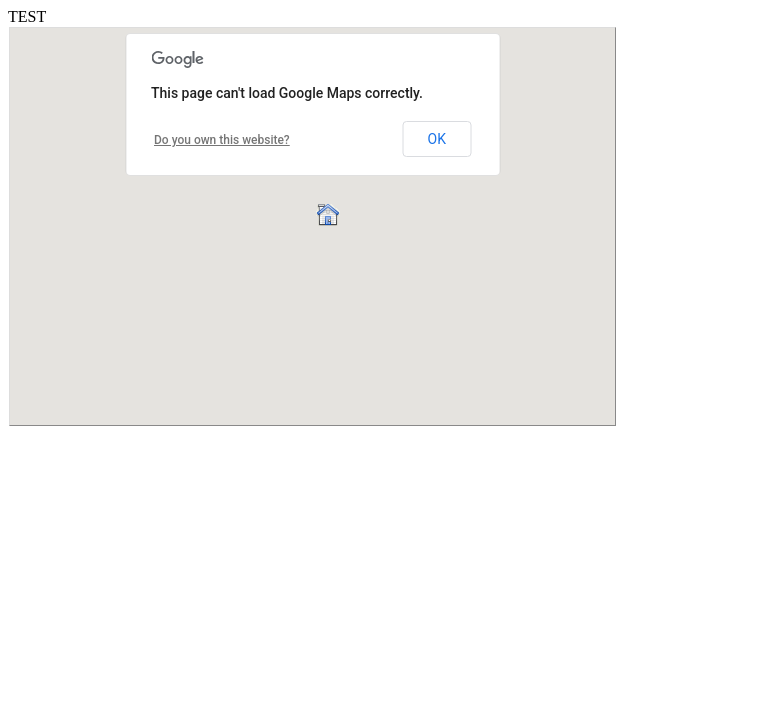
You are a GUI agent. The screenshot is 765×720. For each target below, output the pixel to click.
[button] (327, 213)
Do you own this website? (222, 140)
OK (437, 139)
